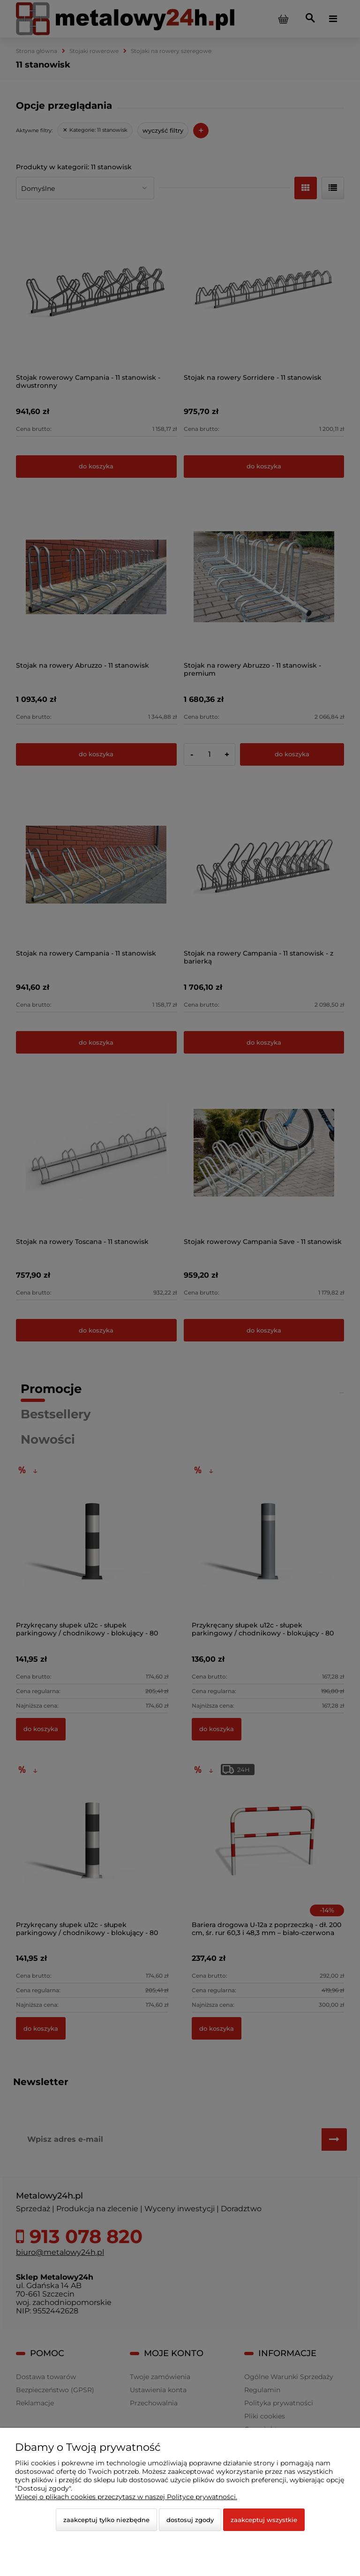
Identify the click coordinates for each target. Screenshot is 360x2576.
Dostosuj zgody (190, 2519)
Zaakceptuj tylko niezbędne (106, 2519)
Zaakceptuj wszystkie (264, 2519)
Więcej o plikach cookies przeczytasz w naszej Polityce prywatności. (126, 2497)
